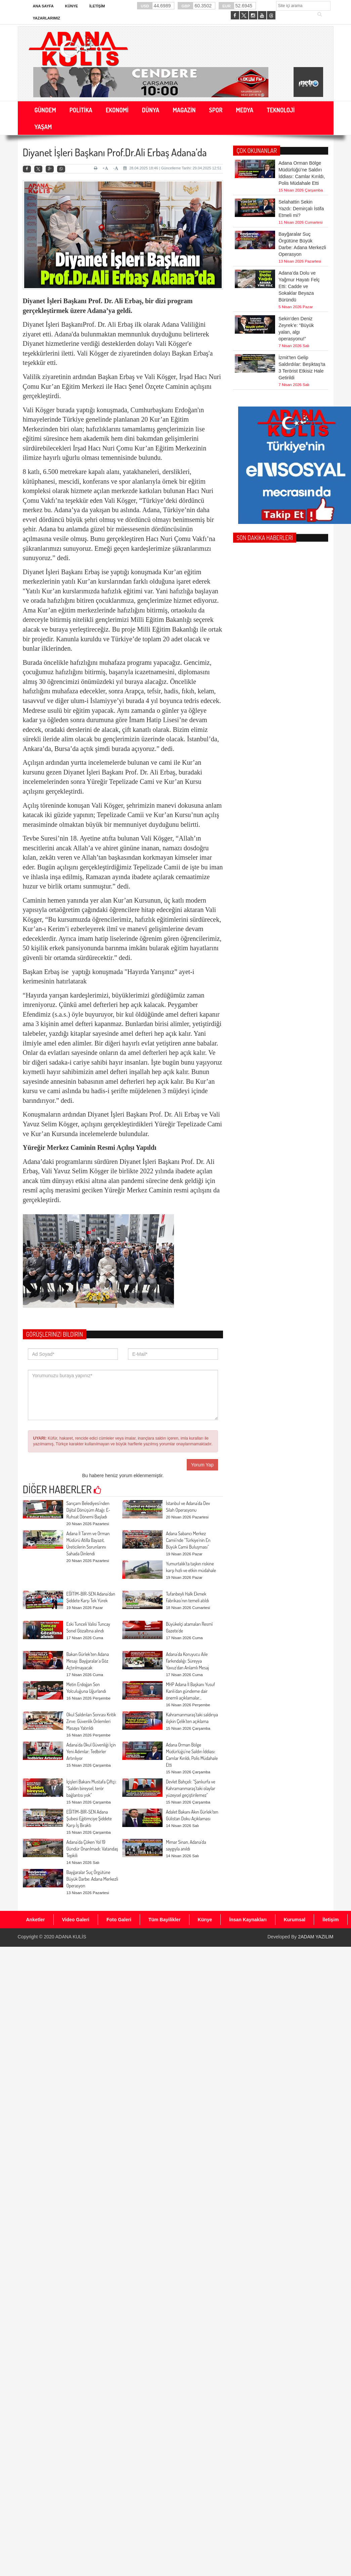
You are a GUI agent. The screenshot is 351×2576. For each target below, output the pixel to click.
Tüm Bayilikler (164, 1919)
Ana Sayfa (43, 6)
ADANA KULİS (70, 1936)
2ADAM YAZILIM (315, 1936)
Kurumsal (295, 1919)
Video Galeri (75, 1919)
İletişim (97, 6)
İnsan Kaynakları (247, 1919)
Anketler (35, 1919)
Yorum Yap (202, 1464)
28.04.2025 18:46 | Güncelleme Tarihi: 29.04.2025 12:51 (172, 168)
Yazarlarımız (46, 18)
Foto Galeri (118, 1919)
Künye (71, 6)
